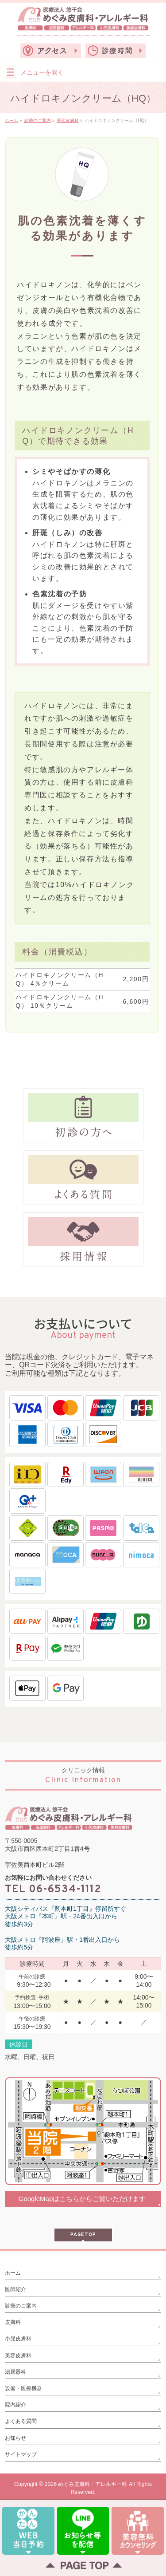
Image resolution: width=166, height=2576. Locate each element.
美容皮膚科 (18, 2355)
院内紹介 (15, 2405)
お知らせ (15, 2438)
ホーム (13, 2273)
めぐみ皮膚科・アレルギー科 (92, 2484)
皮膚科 (13, 2322)
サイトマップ (21, 2454)
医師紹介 (15, 2289)
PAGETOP (83, 2235)
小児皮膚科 (18, 2338)
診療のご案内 (21, 2306)
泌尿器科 (15, 2372)
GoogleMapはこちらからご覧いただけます (82, 2198)
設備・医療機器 (23, 2388)
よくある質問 (21, 2421)
